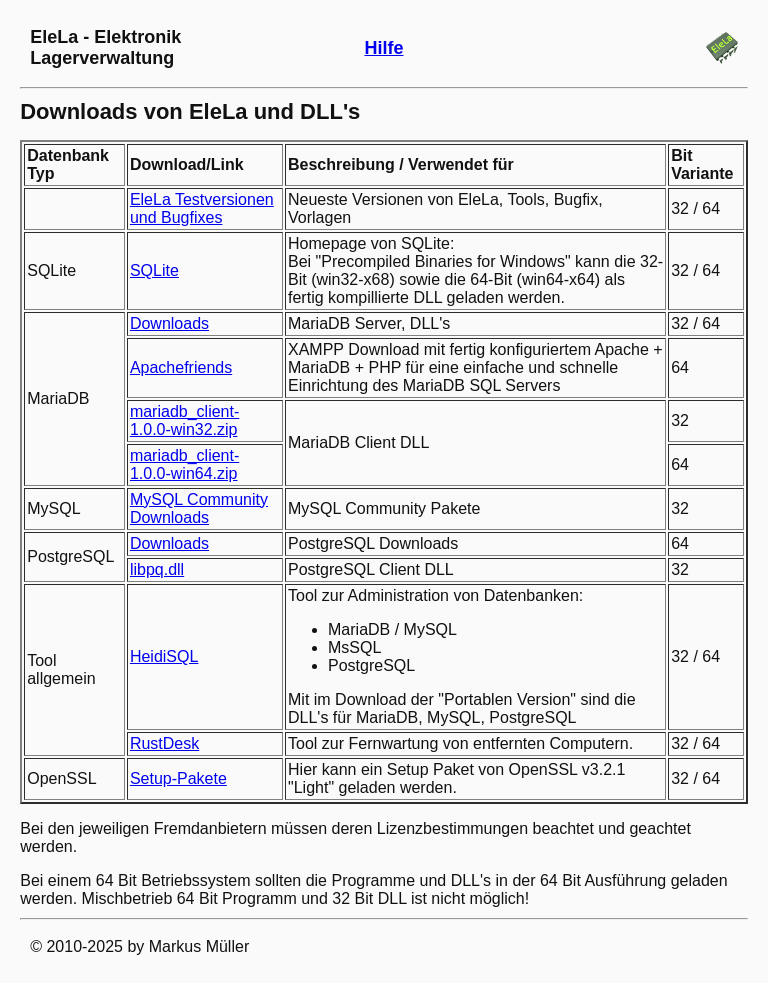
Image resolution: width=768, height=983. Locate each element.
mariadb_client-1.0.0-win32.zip (184, 420)
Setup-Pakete (178, 778)
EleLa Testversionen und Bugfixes (202, 208)
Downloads (169, 323)
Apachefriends (181, 367)
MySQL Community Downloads (199, 508)
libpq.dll (157, 569)
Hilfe (383, 48)
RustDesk (164, 743)
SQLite (154, 270)
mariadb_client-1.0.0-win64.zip (184, 464)
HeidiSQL (164, 656)
